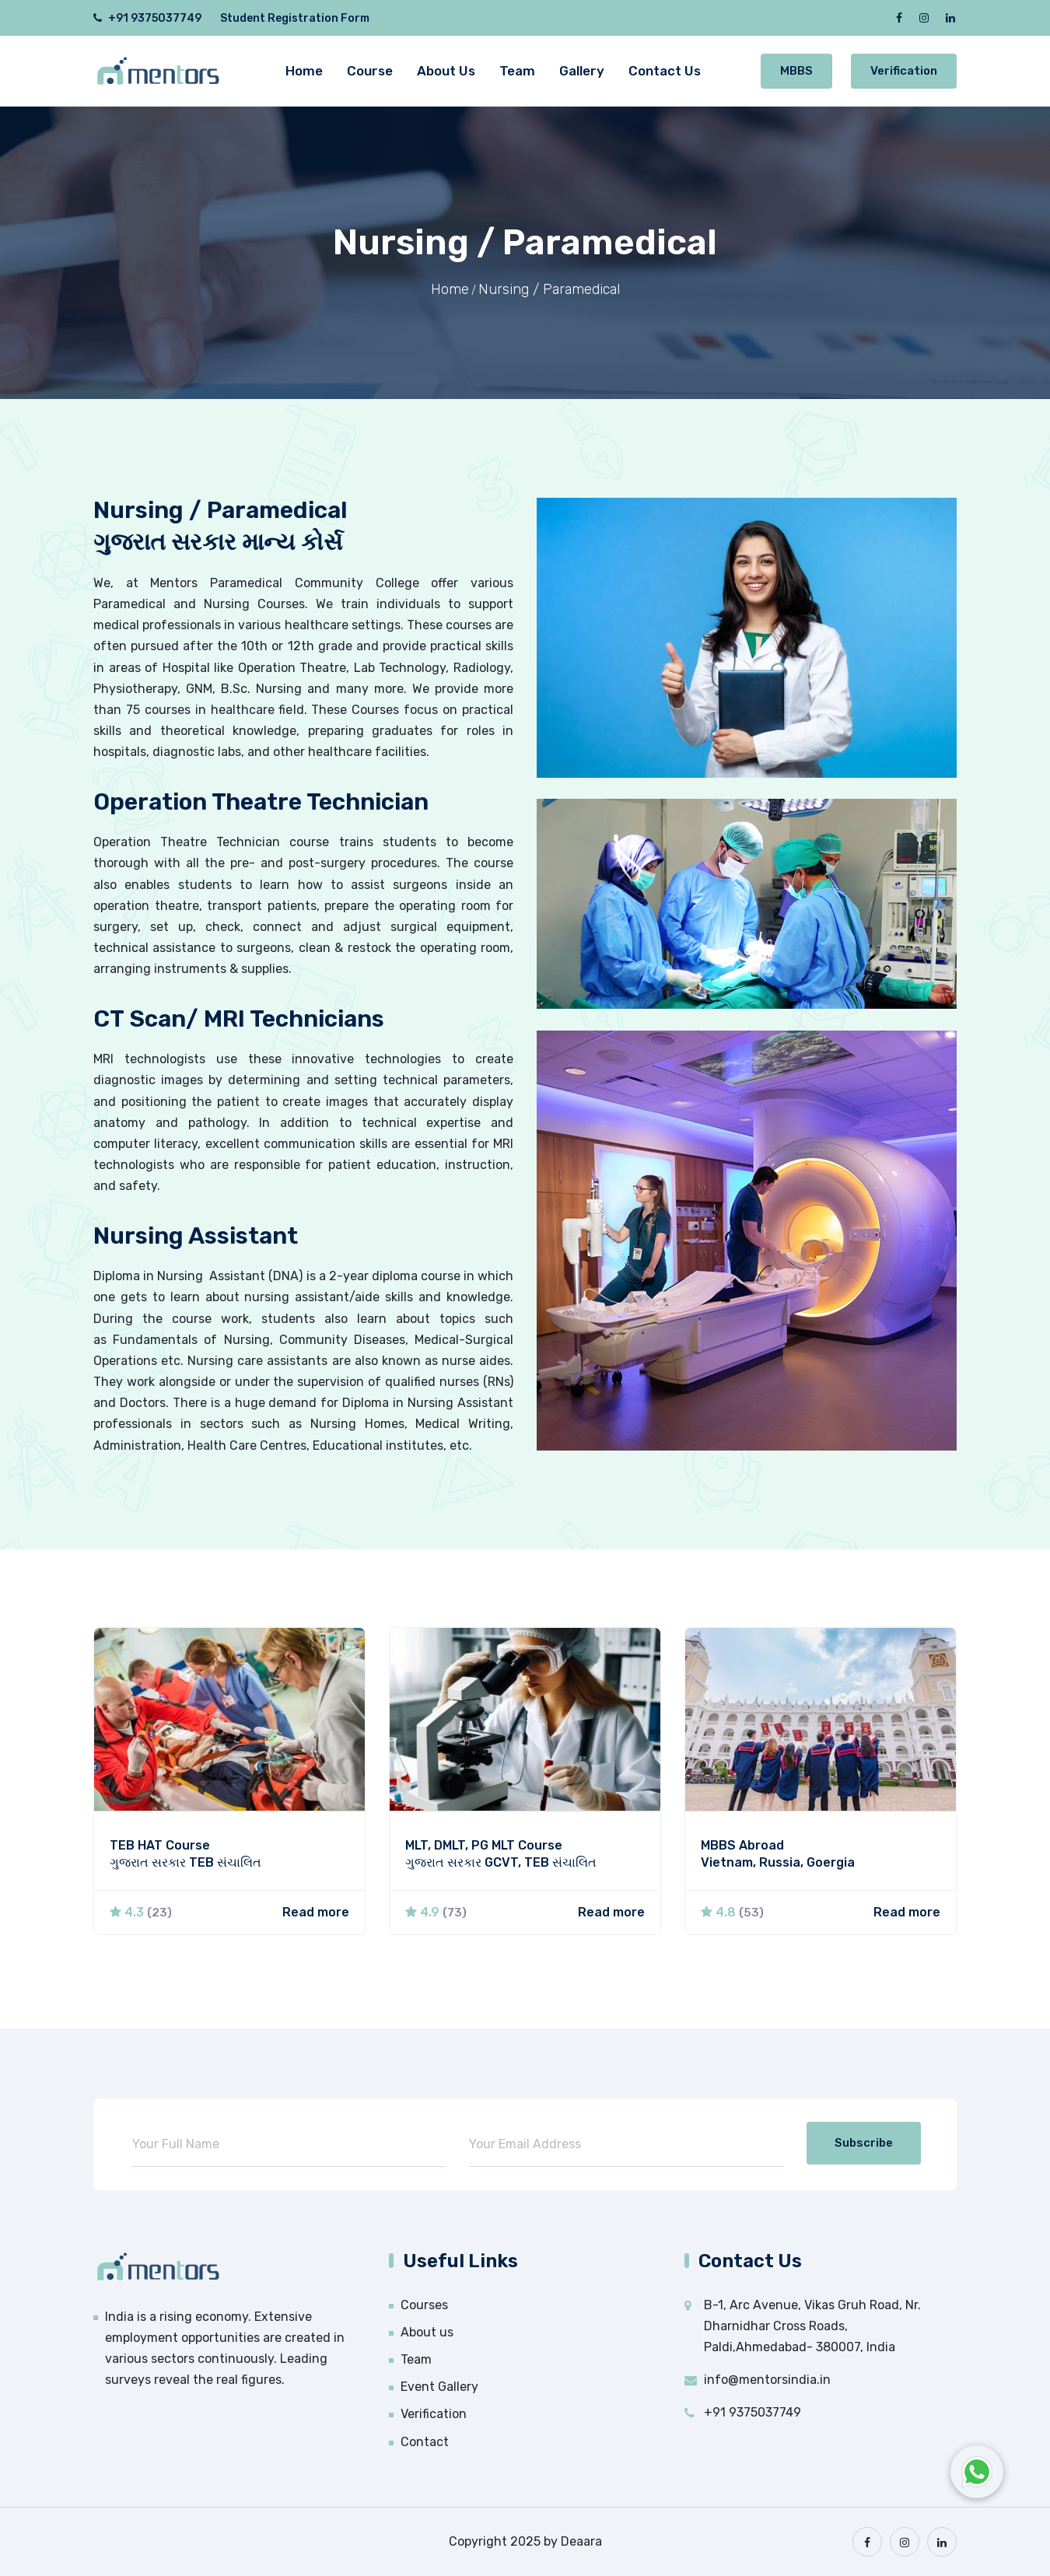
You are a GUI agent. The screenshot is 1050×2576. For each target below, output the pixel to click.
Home (304, 71)
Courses (424, 2305)
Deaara (581, 2541)
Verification (903, 71)
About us (427, 2332)
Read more (315, 1912)
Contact (425, 2441)
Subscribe (864, 2143)
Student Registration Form (294, 18)
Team (517, 71)
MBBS (796, 71)
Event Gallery (439, 2386)
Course (370, 71)
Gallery (581, 71)
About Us (446, 71)
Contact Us (664, 71)
